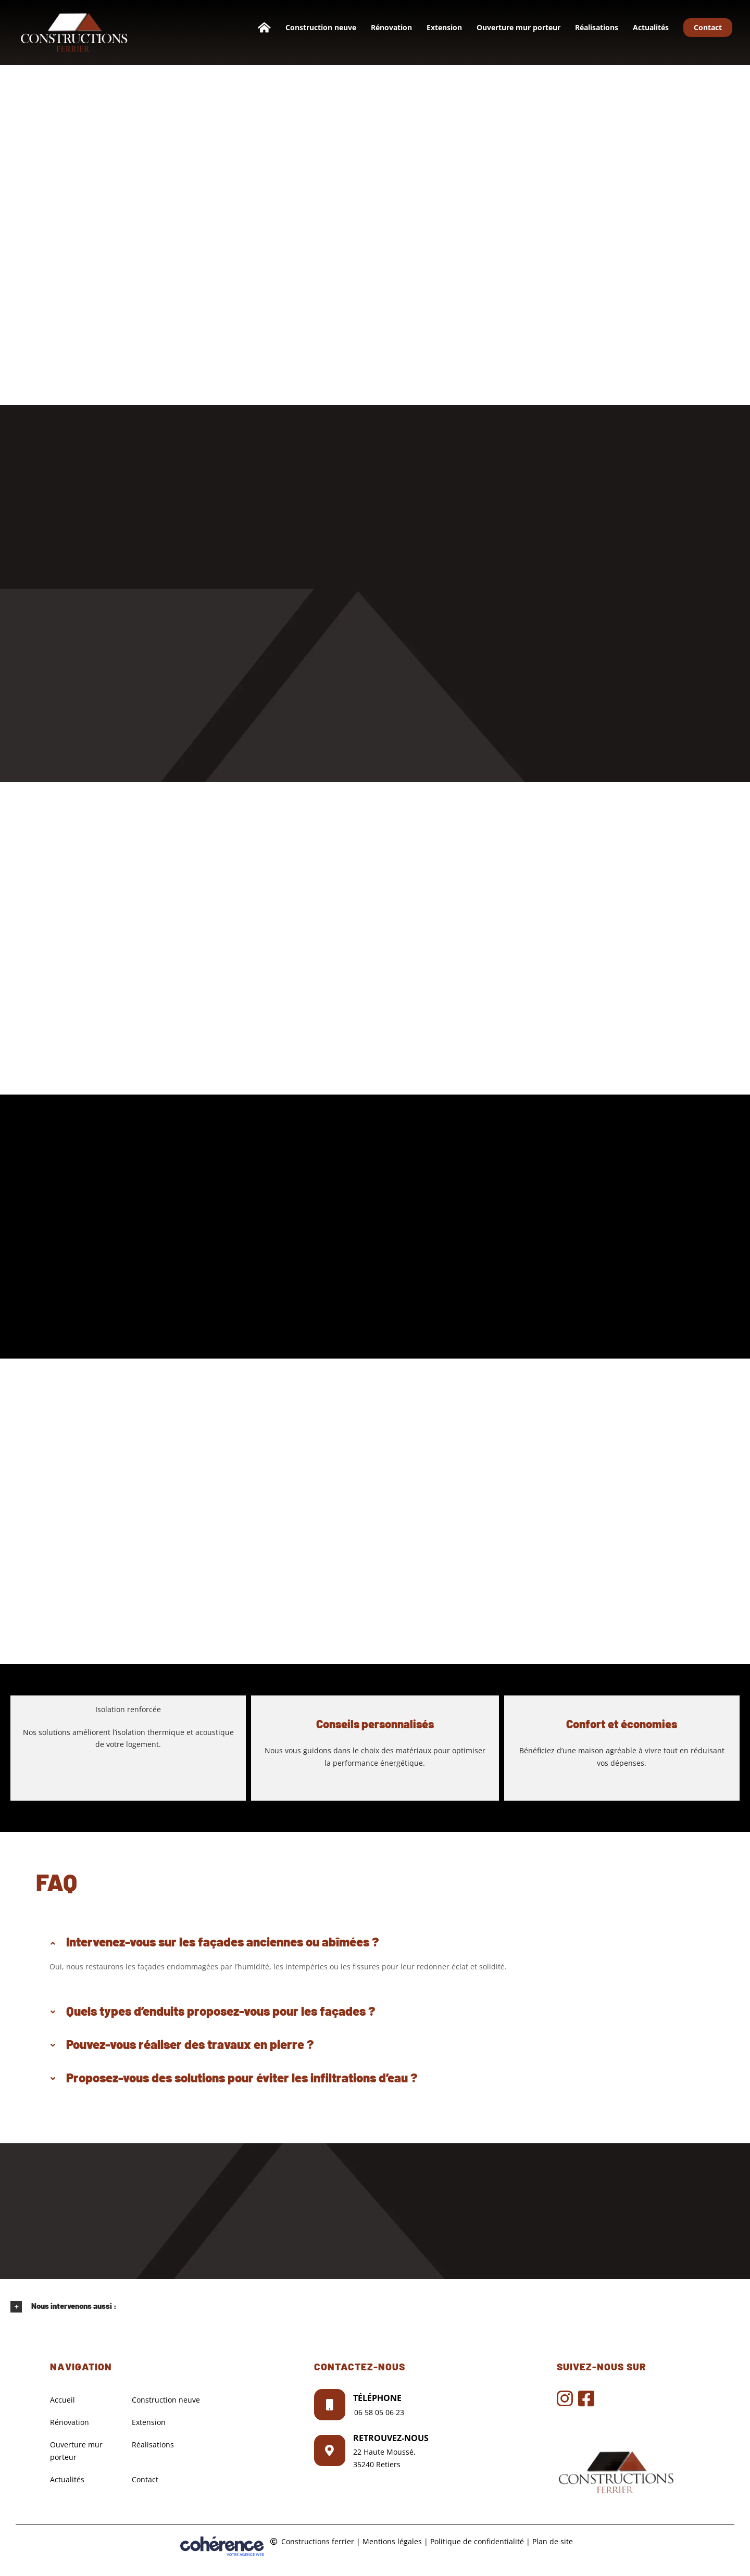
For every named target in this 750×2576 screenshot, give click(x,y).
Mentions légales (392, 2541)
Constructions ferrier (317, 2541)
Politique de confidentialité (477, 2541)
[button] (375, 1941)
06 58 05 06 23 (379, 2412)
